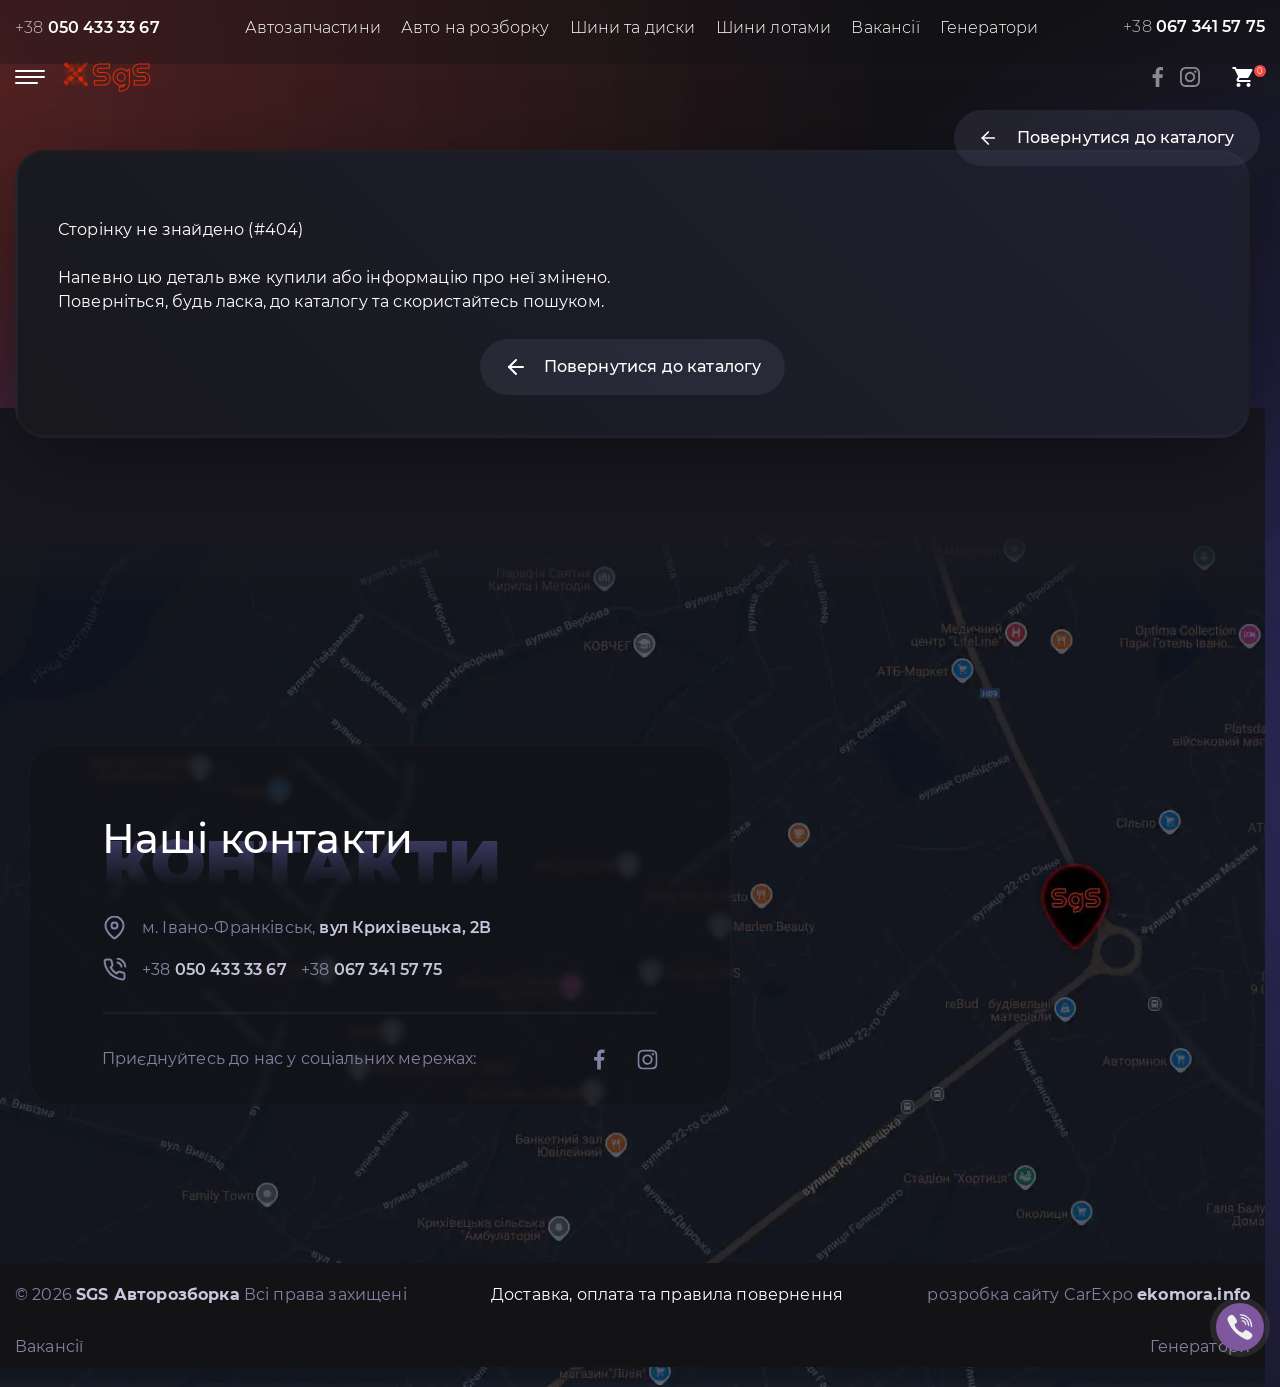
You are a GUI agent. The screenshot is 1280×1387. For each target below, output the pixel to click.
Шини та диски (633, 27)
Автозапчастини (313, 27)
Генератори (989, 27)
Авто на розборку (475, 27)
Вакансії (885, 27)
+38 (87, 27)
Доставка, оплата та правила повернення (667, 1294)
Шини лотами (774, 27)
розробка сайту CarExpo (1088, 1294)
